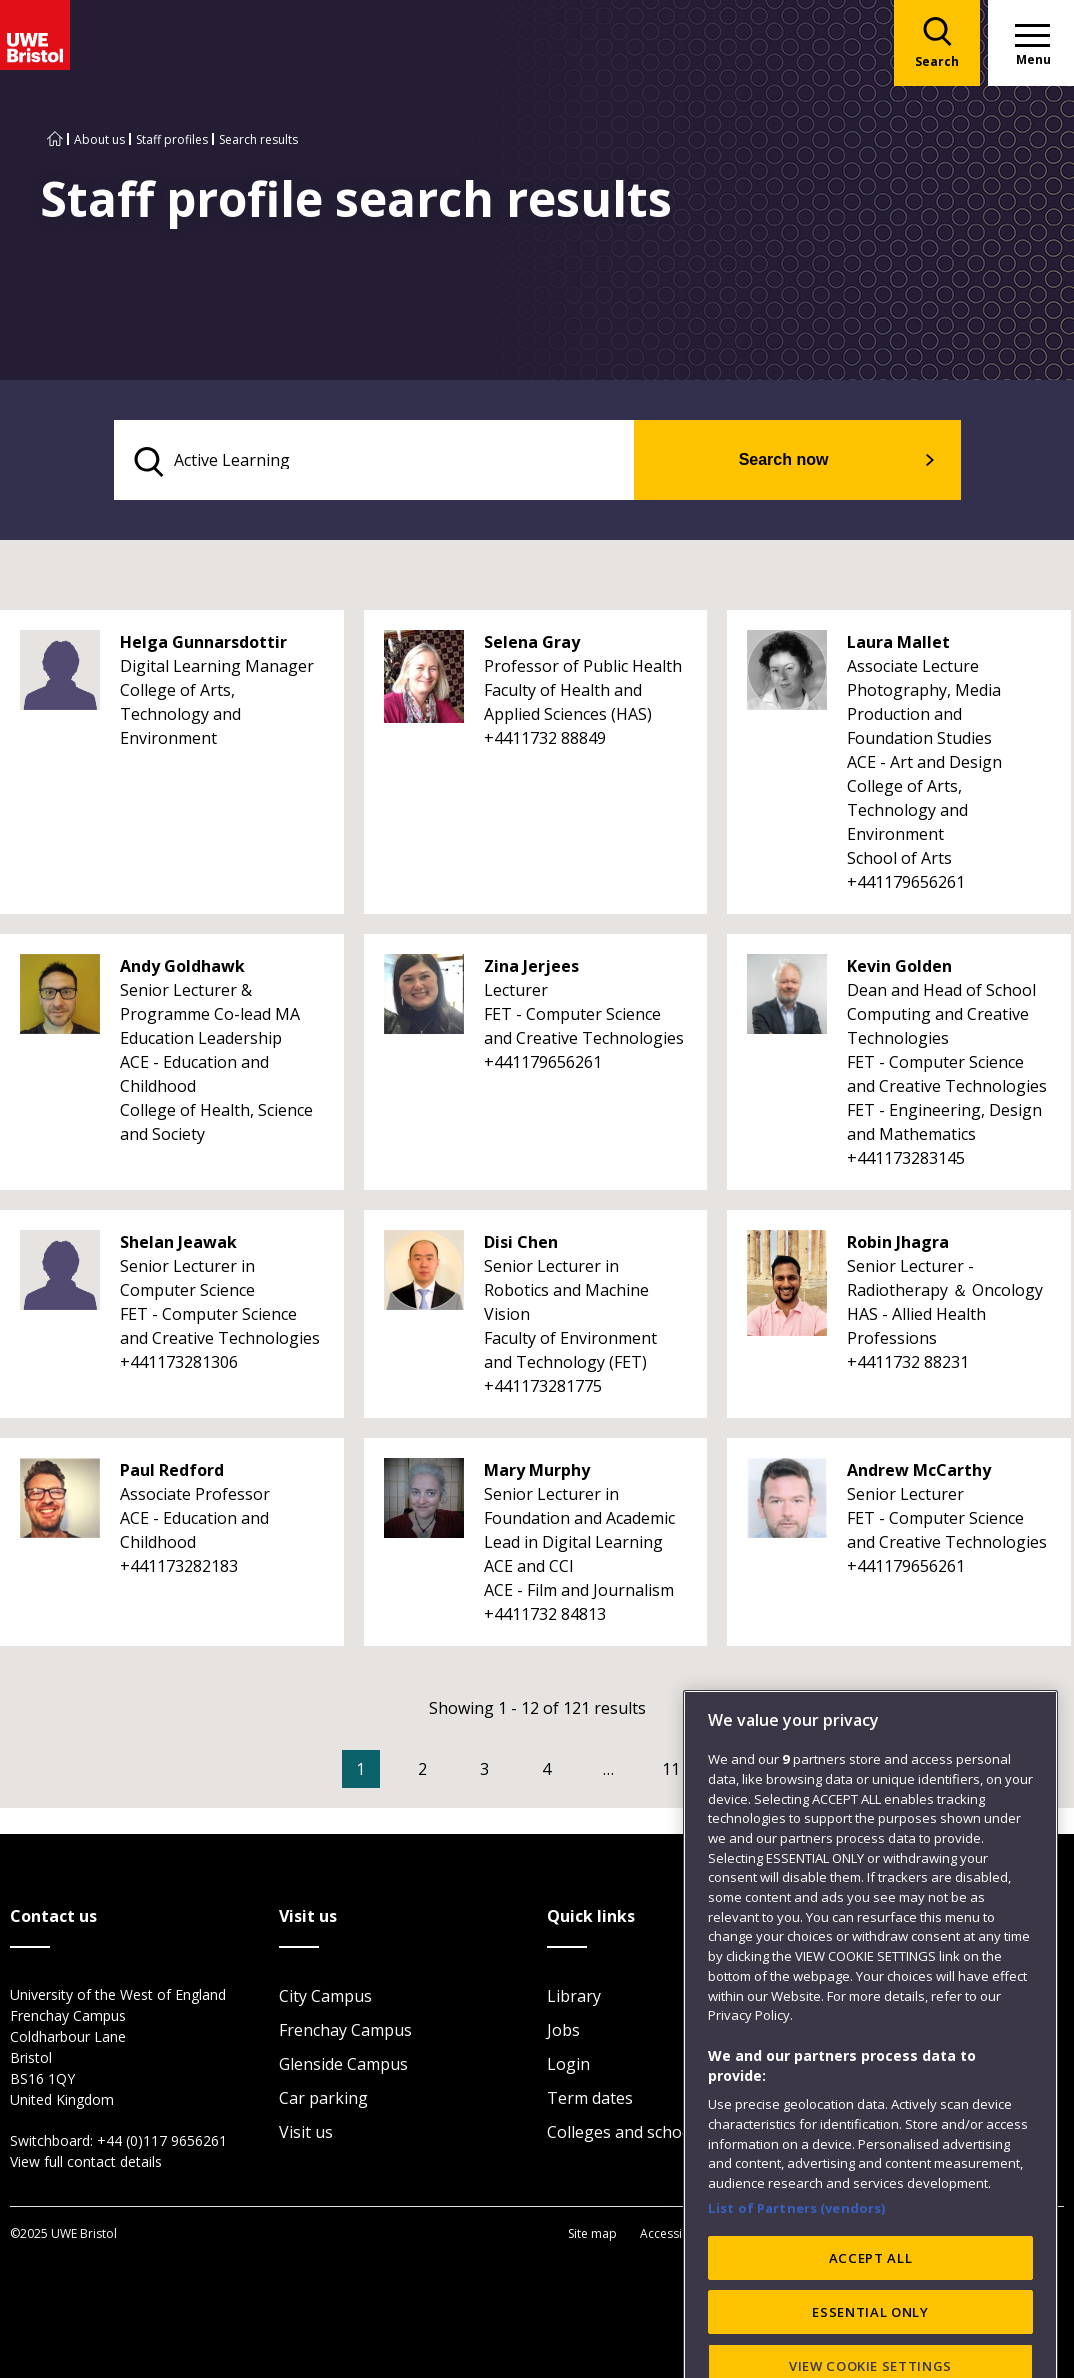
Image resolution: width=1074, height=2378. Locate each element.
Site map (592, 2235)
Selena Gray (532, 646)
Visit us (306, 2135)
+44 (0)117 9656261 (162, 2143)
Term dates (590, 2101)
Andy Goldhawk (182, 970)
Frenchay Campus (345, 2033)
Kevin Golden (899, 970)
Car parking (323, 2101)
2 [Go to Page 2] (452, 1773)
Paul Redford (172, 1474)
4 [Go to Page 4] (576, 1773)
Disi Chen (521, 1246)
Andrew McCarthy (919, 1474)
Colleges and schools (625, 2135)
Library (574, 1999)
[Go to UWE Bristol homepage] (55, 139)
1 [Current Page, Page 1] (390, 1773)
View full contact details (86, 2164)
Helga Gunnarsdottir (203, 646)
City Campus (325, 1999)
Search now (817, 461)
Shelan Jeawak (178, 1246)
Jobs (563, 2033)
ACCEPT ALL (871, 2312)
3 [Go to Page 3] (514, 1773)
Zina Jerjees (531, 970)
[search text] (410, 462)
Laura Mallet (898, 646)
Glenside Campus (343, 2067)
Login (568, 2067)
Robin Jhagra (898, 1246)
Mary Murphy (537, 1474)
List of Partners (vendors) (797, 2262)
